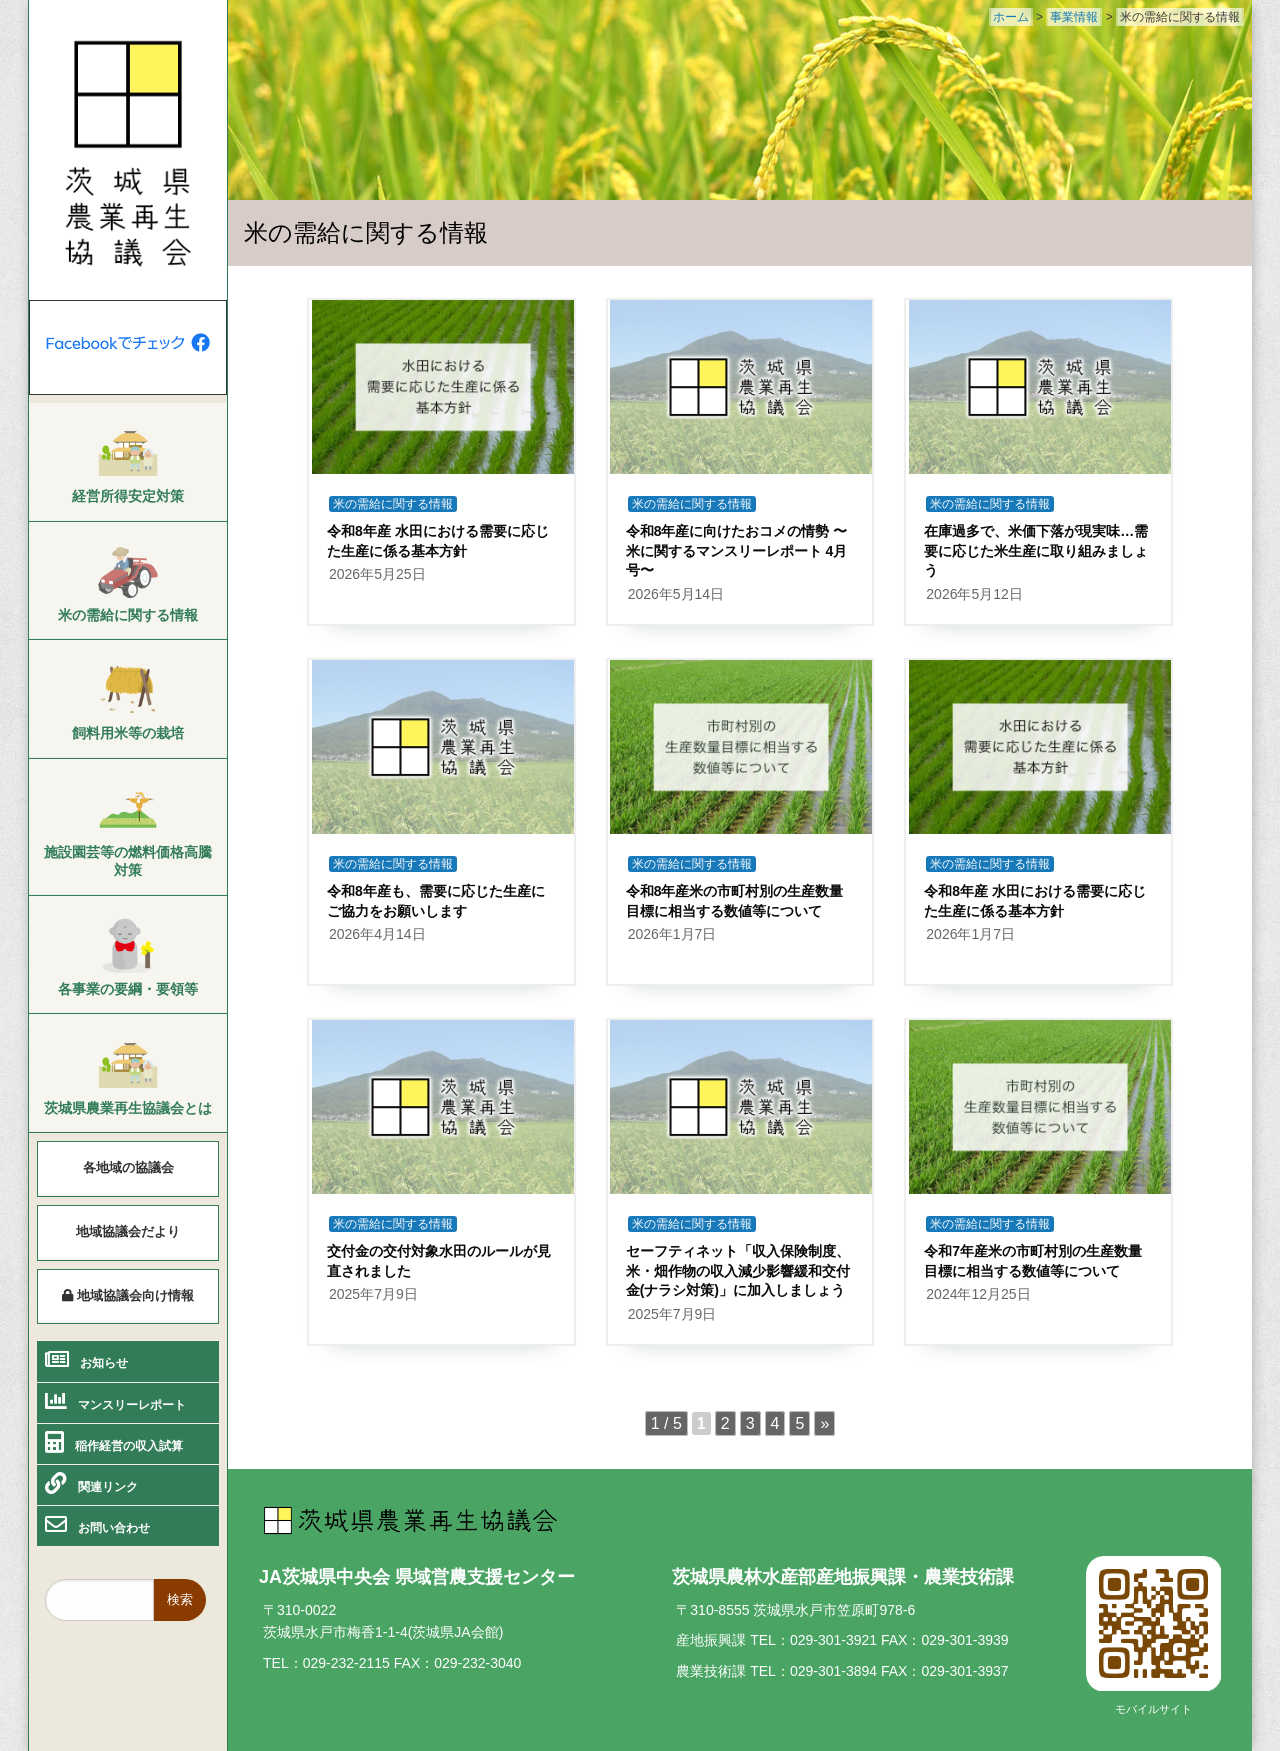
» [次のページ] (824, 1423)
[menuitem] (128, 464)
